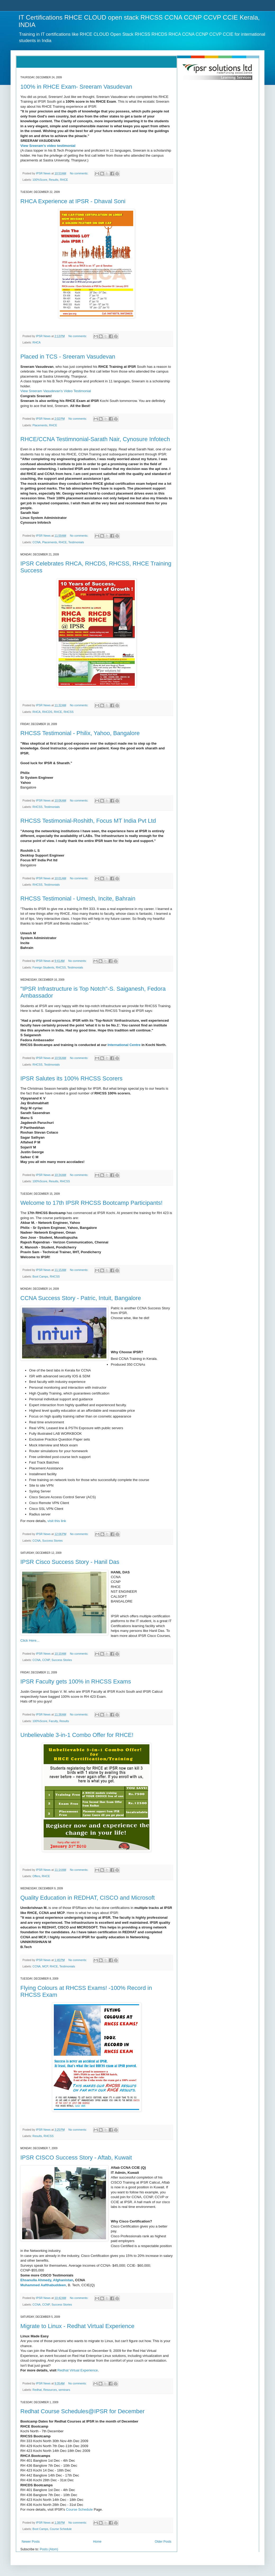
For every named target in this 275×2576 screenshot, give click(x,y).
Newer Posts (31, 2541)
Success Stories (52, 1540)
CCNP (46, 1660)
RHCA (37, 342)
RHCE (64, 179)
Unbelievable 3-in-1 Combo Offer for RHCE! (77, 1735)
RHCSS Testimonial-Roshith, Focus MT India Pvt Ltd (88, 820)
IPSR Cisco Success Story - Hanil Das (69, 1562)
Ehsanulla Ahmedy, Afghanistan (46, 2280)
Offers (36, 1876)
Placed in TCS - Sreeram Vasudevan (67, 356)
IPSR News (43, 173)
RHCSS (68, 711)
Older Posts (163, 2541)
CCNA (37, 542)
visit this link (57, 1521)
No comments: (79, 173)
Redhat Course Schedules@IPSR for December (82, 2411)
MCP (45, 1966)
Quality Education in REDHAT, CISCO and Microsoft (87, 1897)
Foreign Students (43, 967)
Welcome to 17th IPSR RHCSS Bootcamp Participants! (91, 1202)
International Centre (124, 1045)
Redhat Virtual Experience (77, 2370)
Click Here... (29, 1640)
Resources (50, 2389)
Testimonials (76, 542)
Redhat (37, 2389)
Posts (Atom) (49, 2549)
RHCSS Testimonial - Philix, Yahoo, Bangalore (80, 733)
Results (53, 179)
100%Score (40, 179)
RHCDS (47, 711)
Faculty (53, 1721)
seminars (64, 2389)
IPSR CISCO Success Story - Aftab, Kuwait (76, 2157)
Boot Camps (40, 1276)
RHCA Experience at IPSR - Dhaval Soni (72, 201)
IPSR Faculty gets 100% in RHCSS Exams (75, 1681)
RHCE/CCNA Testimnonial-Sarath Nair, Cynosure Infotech (95, 439)
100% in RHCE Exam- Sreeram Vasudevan (76, 86)
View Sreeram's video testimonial (47, 146)
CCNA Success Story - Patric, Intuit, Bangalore (80, 1298)
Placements (40, 425)
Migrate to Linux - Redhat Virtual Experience (77, 2326)
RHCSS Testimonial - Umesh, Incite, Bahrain (77, 898)
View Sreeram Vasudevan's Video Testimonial (55, 391)
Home (97, 2541)
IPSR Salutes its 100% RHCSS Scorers (71, 1078)
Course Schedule (80, 2509)
